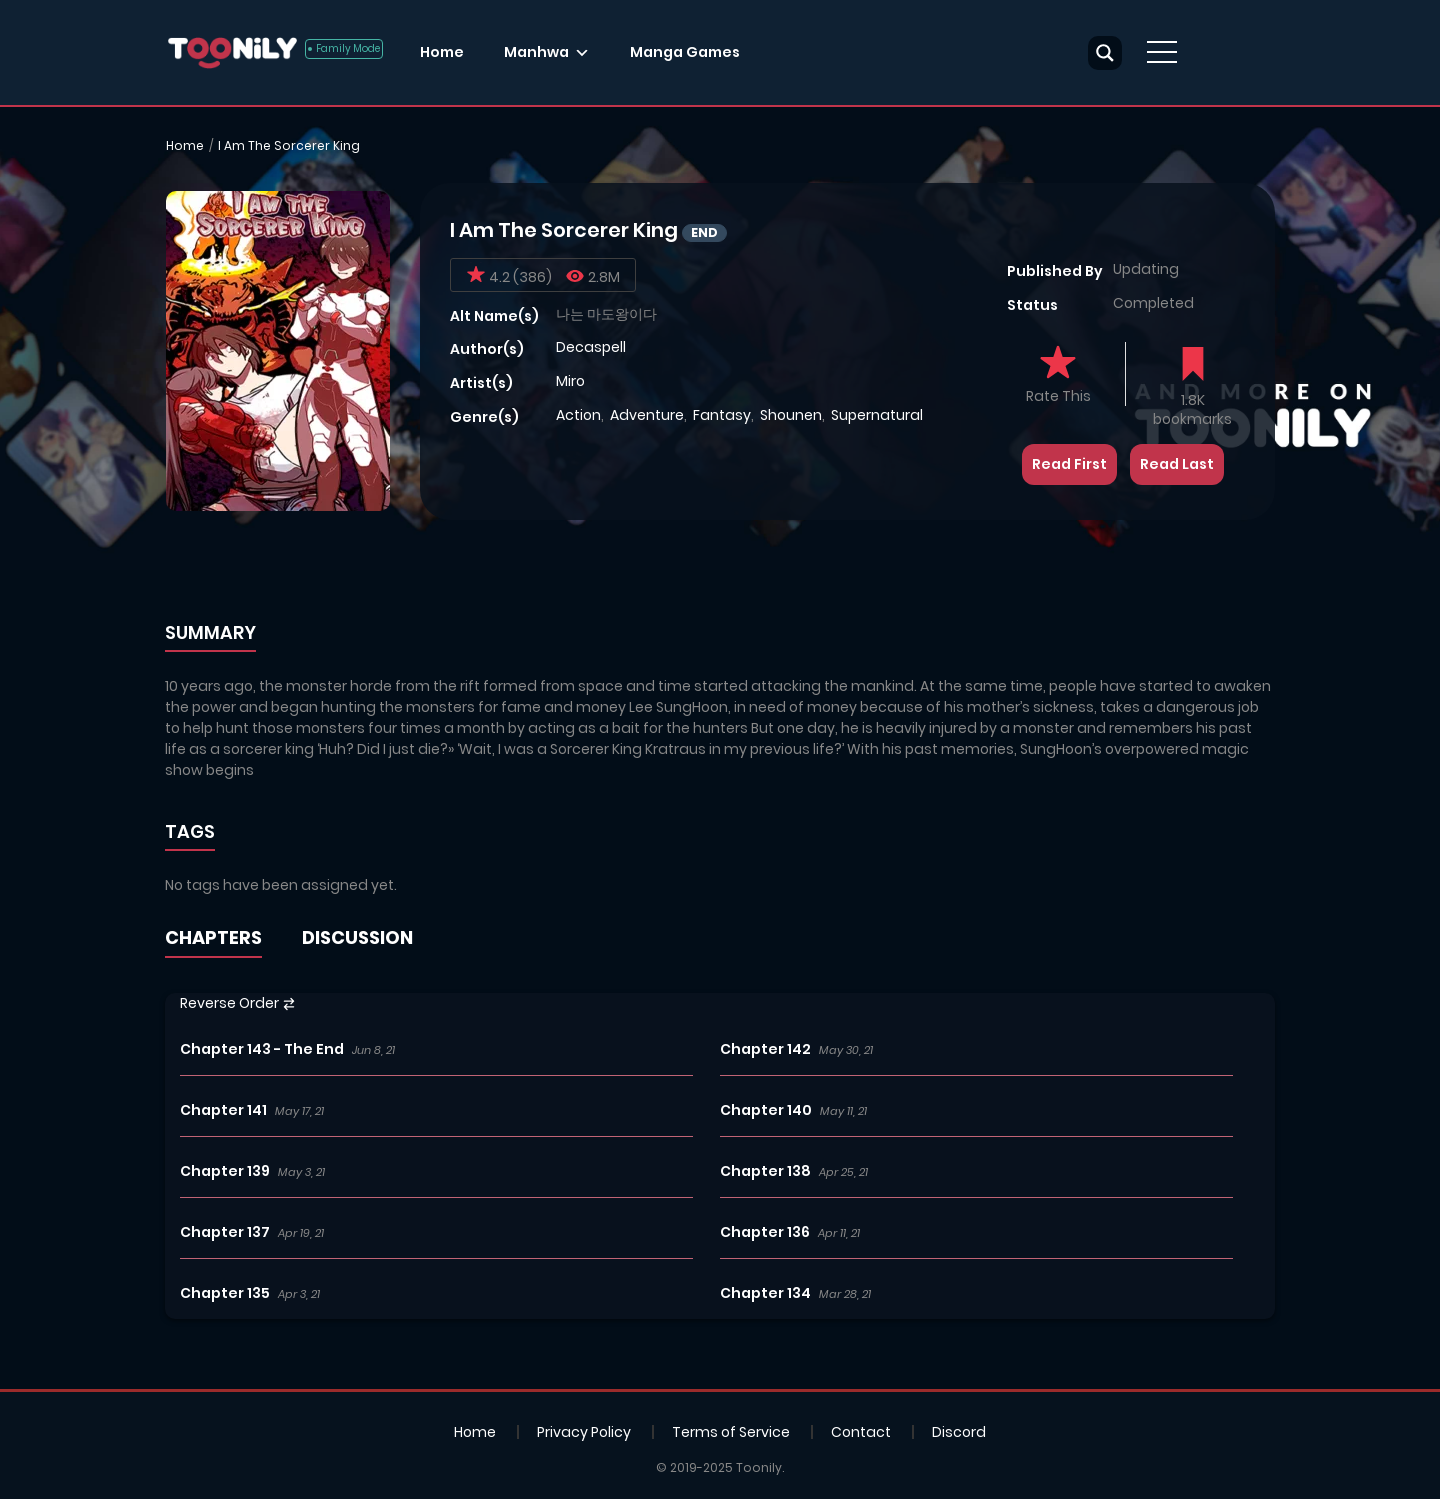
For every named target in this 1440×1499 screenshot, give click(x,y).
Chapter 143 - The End (262, 1049)
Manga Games (685, 52)
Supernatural (877, 415)
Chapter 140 (766, 1110)
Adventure (647, 415)
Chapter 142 (765, 1049)
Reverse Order (238, 1003)
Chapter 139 (225, 1171)
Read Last (1177, 464)
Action (578, 415)
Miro (570, 381)
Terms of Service (731, 1432)
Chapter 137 (225, 1232)
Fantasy (722, 415)
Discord (959, 1432)
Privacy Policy (584, 1432)
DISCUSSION (357, 937)
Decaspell (591, 347)
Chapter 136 (765, 1232)
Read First (1069, 464)
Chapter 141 (223, 1110)
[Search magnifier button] (1105, 53)
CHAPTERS (213, 937)
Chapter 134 (765, 1293)
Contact (861, 1432)
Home (442, 52)
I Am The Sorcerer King (289, 145)
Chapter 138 (765, 1171)
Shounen (791, 415)
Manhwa (536, 52)
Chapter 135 (225, 1293)
